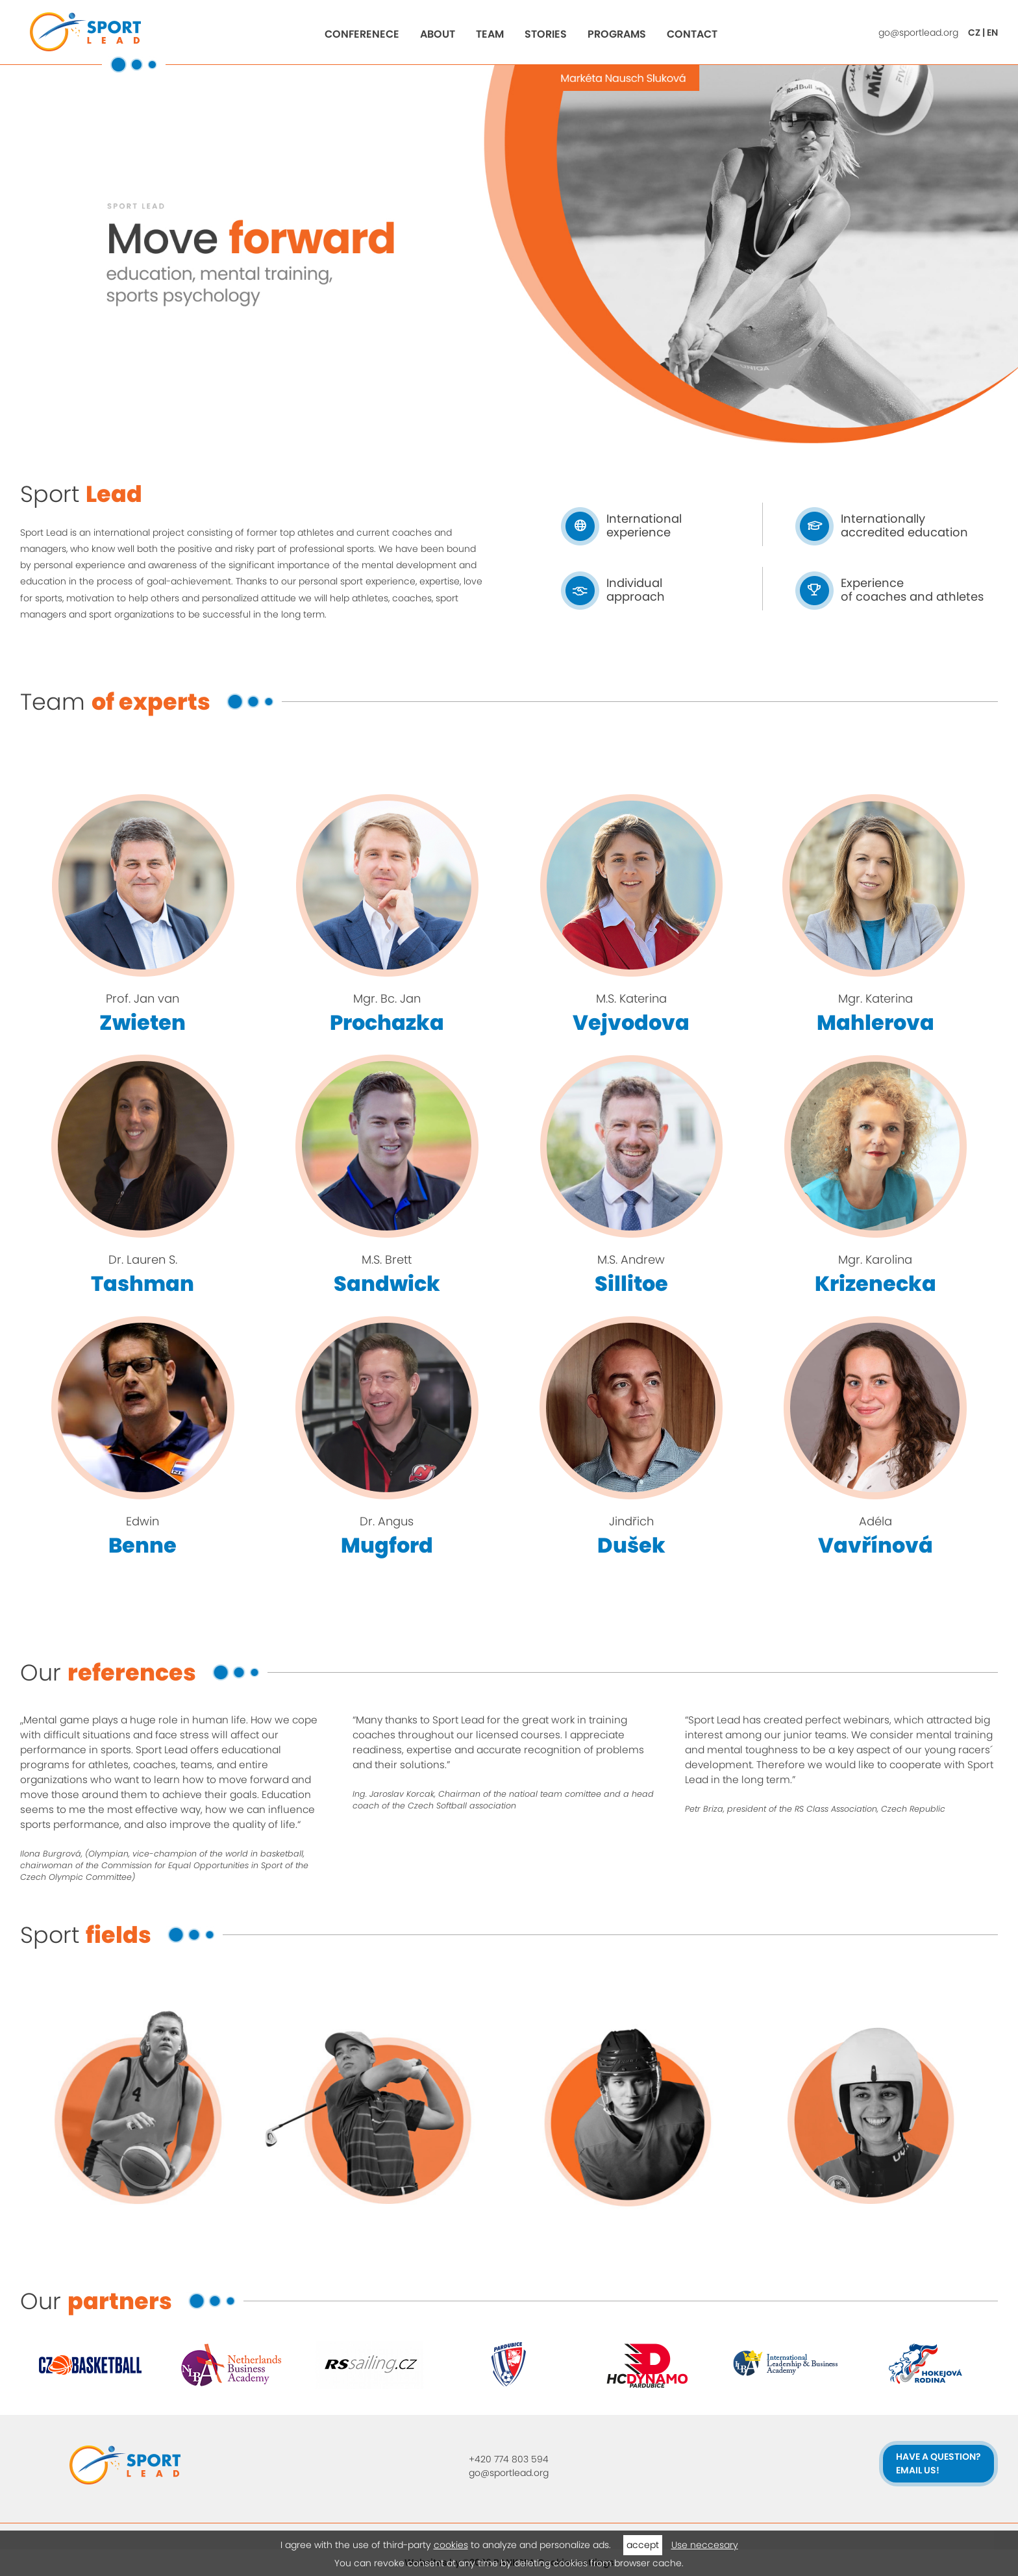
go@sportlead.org (918, 32)
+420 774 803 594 (509, 2459)
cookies (451, 2544)
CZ (974, 32)
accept (643, 2544)
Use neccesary (704, 2544)
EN (992, 32)
